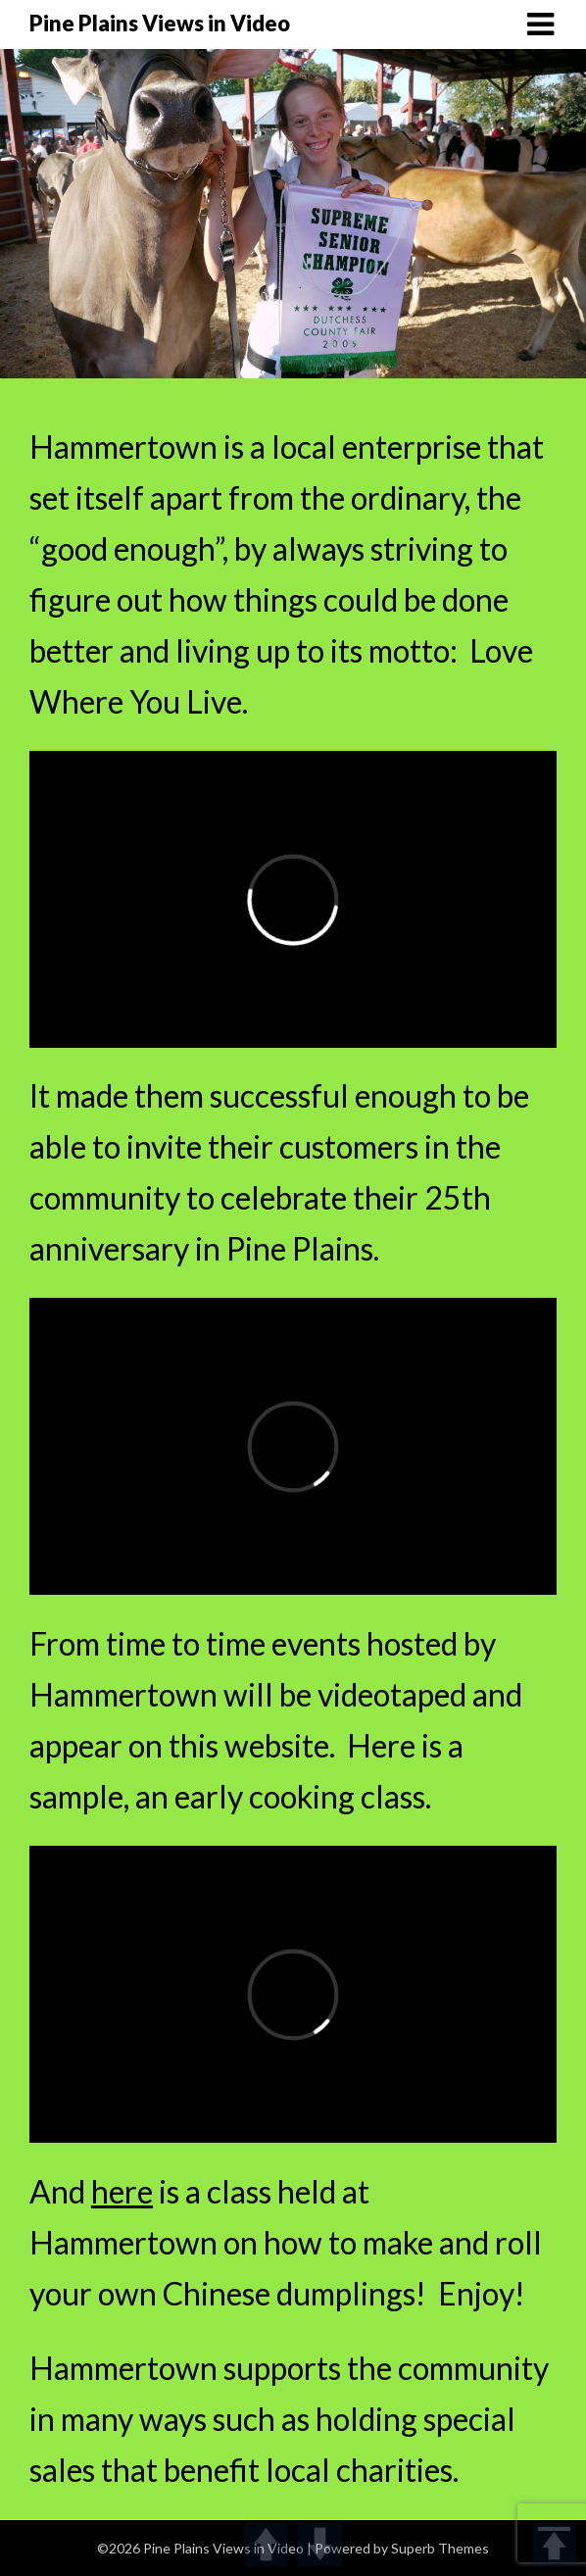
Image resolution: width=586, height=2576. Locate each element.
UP (266, 2544)
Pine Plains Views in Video (159, 23)
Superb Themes (440, 2548)
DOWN (320, 2544)
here (122, 2191)
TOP (554, 2544)
